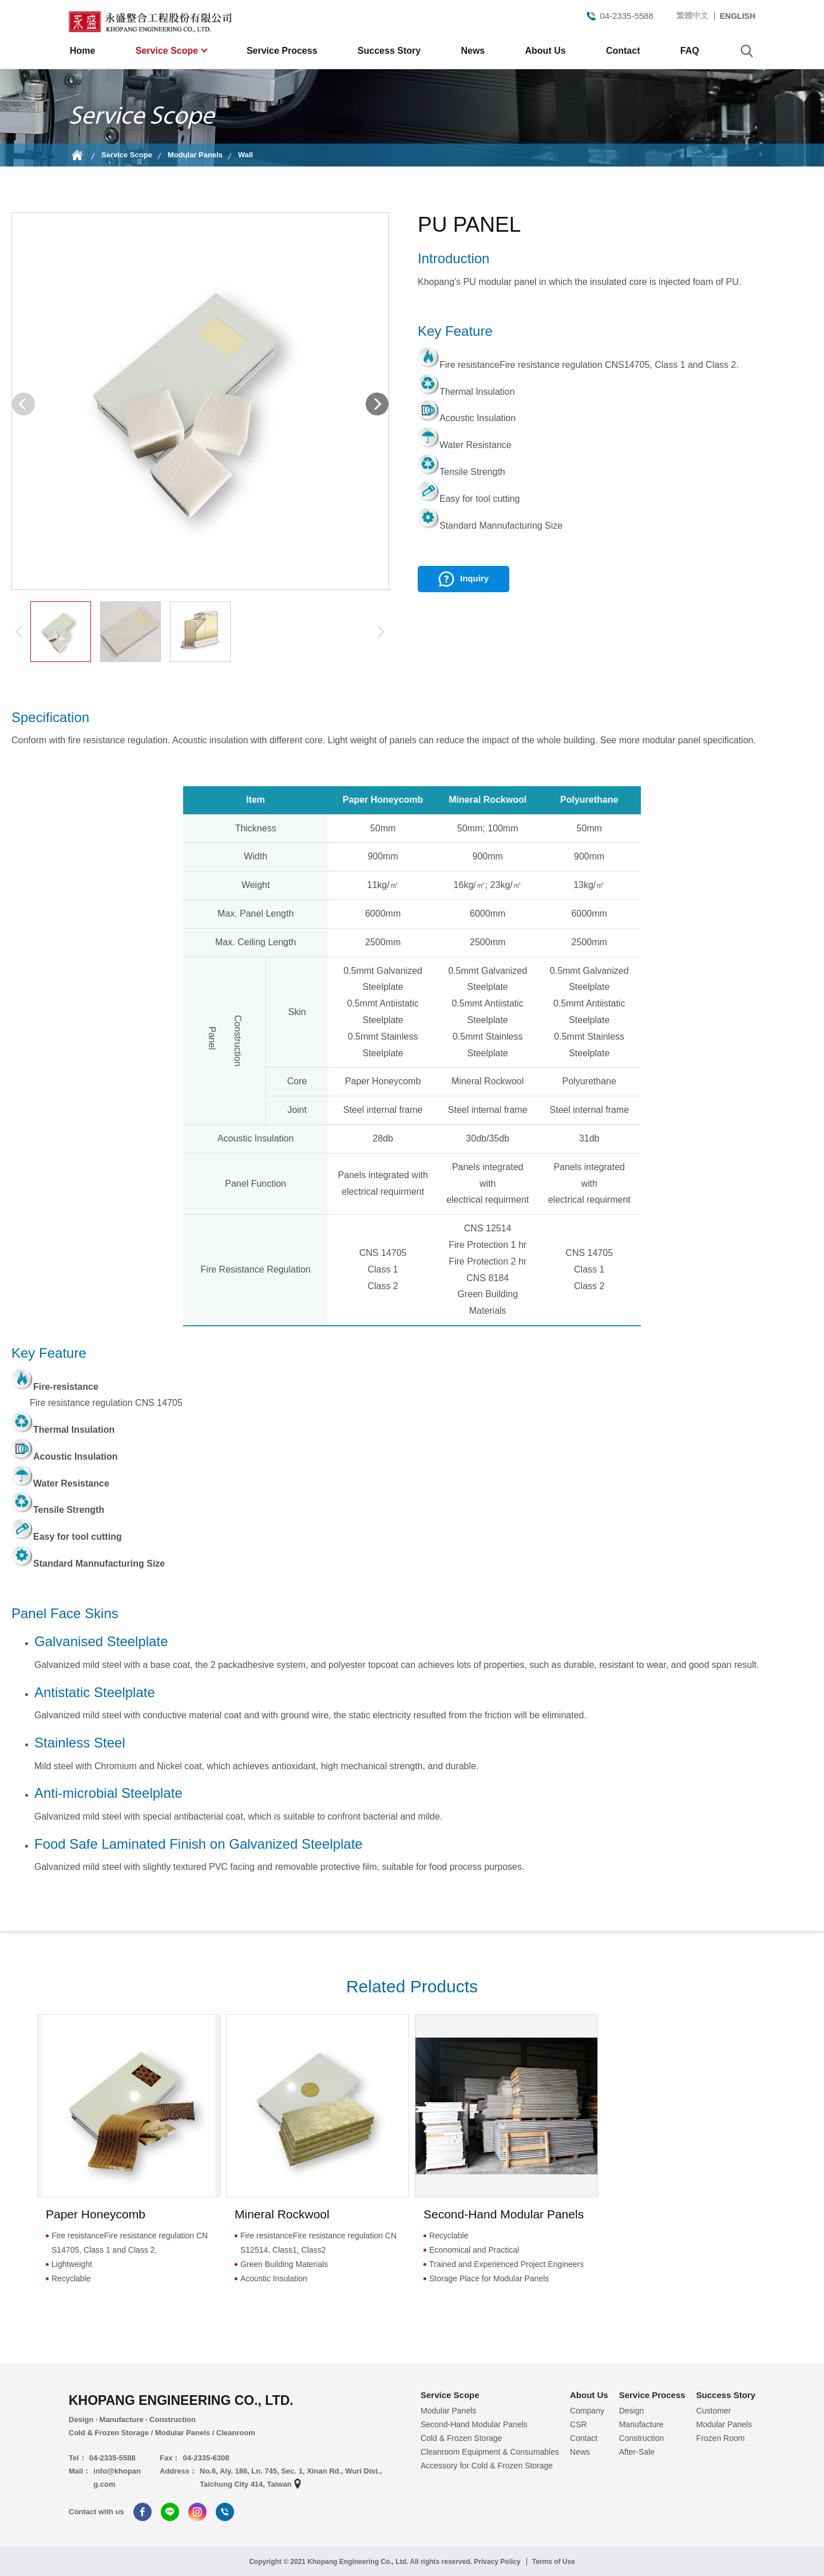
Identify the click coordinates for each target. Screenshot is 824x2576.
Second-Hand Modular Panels (474, 2424)
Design (631, 2410)
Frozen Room (720, 2438)
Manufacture (641, 2424)
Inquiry (474, 578)
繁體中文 (692, 15)
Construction (641, 2438)
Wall (245, 154)
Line (170, 2512)
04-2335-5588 (619, 16)
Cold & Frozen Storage (461, 2438)
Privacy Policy (497, 2562)
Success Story (389, 51)
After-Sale (637, 2451)
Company (587, 2410)
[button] (377, 404)
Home (82, 51)
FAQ (689, 51)
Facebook (142, 2512)
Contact (623, 51)
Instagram (197, 2512)
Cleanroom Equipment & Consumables (490, 2451)
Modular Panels (195, 154)
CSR (578, 2424)
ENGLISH (737, 16)
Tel (225, 2512)
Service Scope (168, 51)
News (473, 51)
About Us (545, 51)
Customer (713, 2410)
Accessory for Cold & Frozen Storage (487, 2465)
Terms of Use (553, 2562)
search (746, 51)
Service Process (282, 51)
